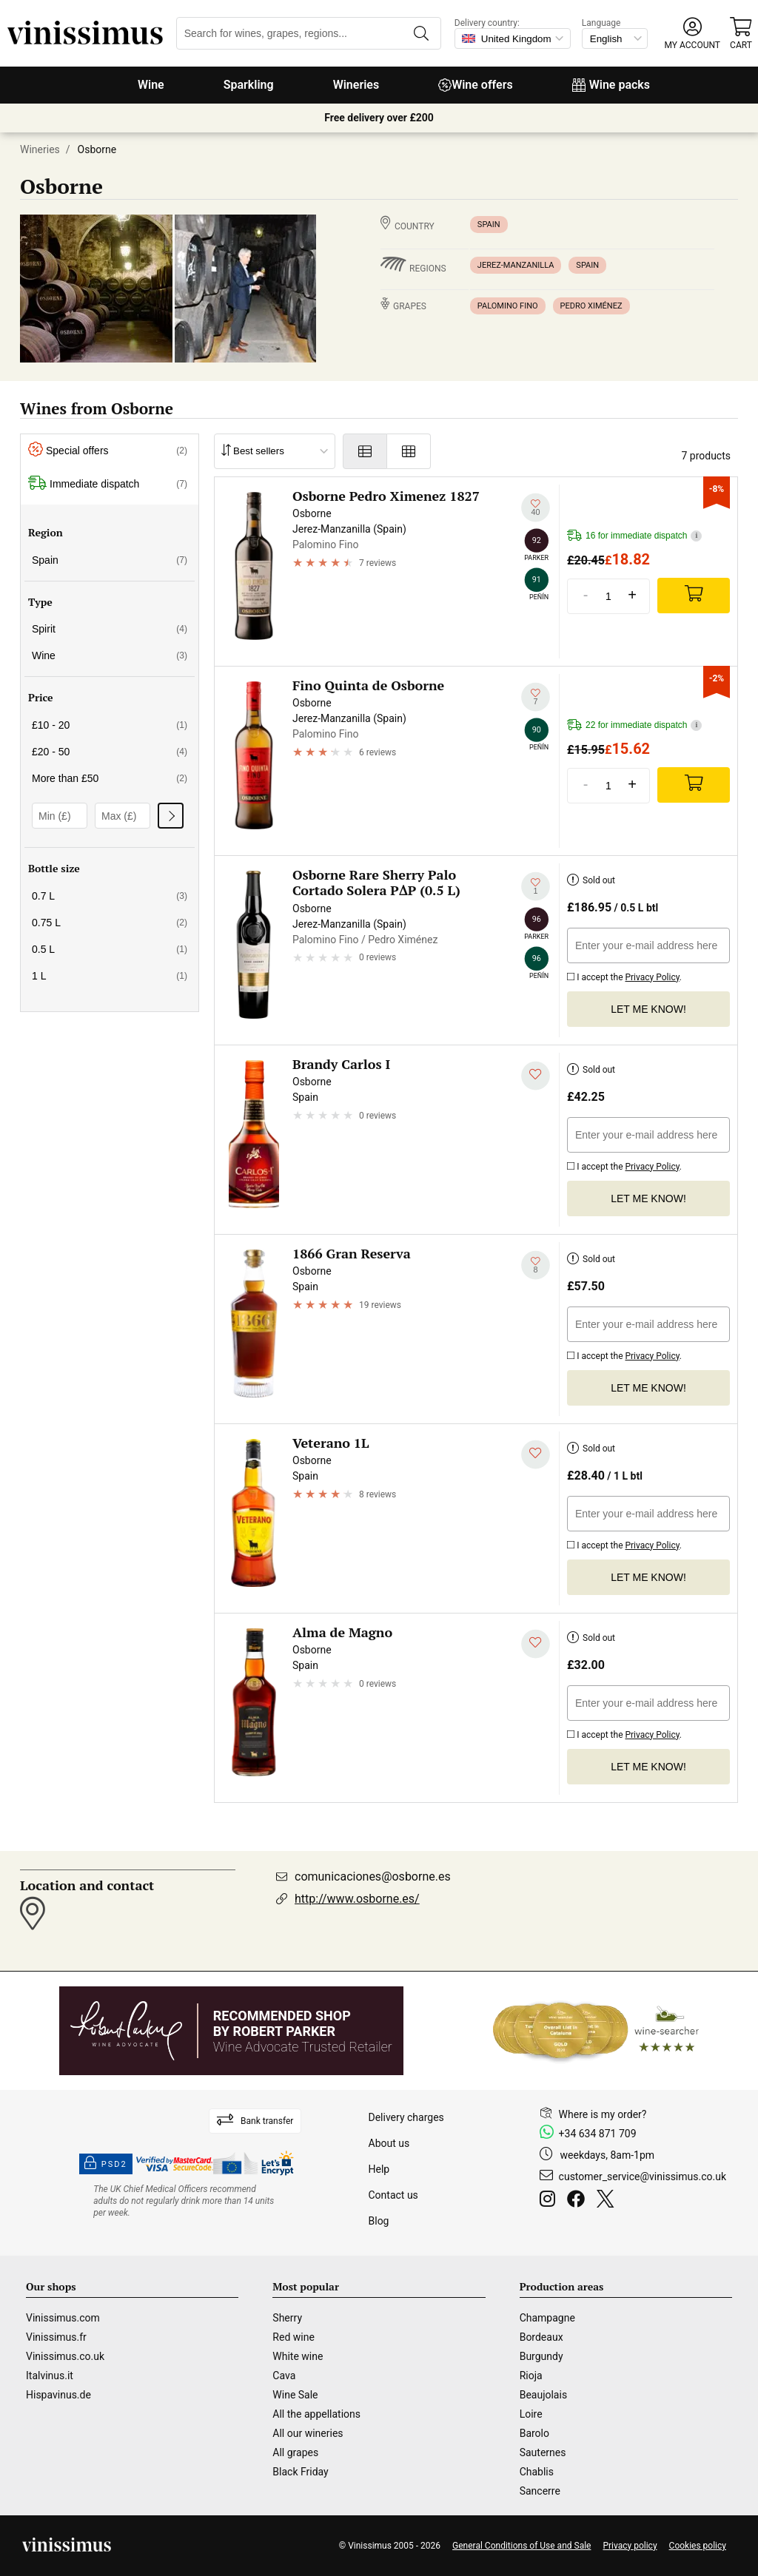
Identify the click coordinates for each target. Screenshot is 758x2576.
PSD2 (105, 2164)
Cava (283, 2375)
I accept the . (624, 975)
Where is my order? (603, 2114)
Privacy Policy (652, 977)
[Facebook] (579, 2201)
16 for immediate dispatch (634, 536)
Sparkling (249, 85)
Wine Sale (295, 2395)
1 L (109, 976)
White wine (297, 2356)
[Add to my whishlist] (535, 507)
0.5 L (109, 949)
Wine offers (475, 85)
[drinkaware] (186, 2201)
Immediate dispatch (107, 484)
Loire (531, 2414)
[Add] (693, 595)
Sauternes (543, 2452)
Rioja (531, 2375)
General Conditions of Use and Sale (521, 2545)
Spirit (109, 629)
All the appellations (316, 2414)
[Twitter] (608, 2201)
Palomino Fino (507, 306)
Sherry (287, 2318)
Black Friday (300, 2472)
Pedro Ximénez (591, 306)
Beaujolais (543, 2395)
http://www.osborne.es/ (357, 1899)
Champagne (547, 2318)
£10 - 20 (109, 725)
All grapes (295, 2452)
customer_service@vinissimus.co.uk (642, 2176)
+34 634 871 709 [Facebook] (598, 2134)
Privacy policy (630, 2545)
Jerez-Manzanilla (515, 265)
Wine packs (611, 85)
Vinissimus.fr (56, 2337)
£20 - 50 (109, 752)
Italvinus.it (49, 2375)
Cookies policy (697, 2545)
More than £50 (109, 778)
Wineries (356, 85)
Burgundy (541, 2356)
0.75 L (109, 922)
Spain (488, 224)
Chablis (537, 2472)
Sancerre (540, 2491)
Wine (151, 85)
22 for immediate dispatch (634, 725)
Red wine (293, 2337)
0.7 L (109, 896)
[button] (692, 33)
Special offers (107, 451)
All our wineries (307, 2433)
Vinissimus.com (63, 2318)
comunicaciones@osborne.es (373, 1876)
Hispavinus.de (58, 2395)
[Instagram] (550, 2201)
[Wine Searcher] (596, 2030)
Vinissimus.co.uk (65, 2356)
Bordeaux (541, 2337)
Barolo (534, 2433)
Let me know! (648, 1009)
